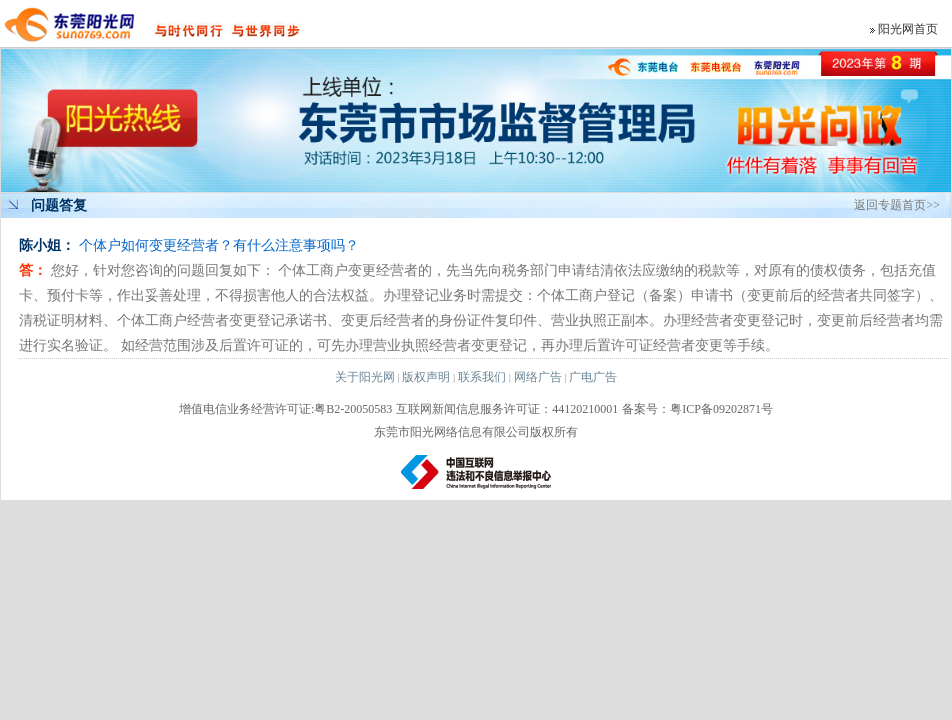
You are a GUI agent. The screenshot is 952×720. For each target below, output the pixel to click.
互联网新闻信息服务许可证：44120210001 (507, 409)
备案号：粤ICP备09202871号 (697, 409)
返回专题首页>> (897, 205)
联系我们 (482, 377)
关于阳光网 (365, 377)
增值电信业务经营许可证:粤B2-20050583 (285, 409)
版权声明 (426, 377)
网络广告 (538, 377)
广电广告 (593, 377)
